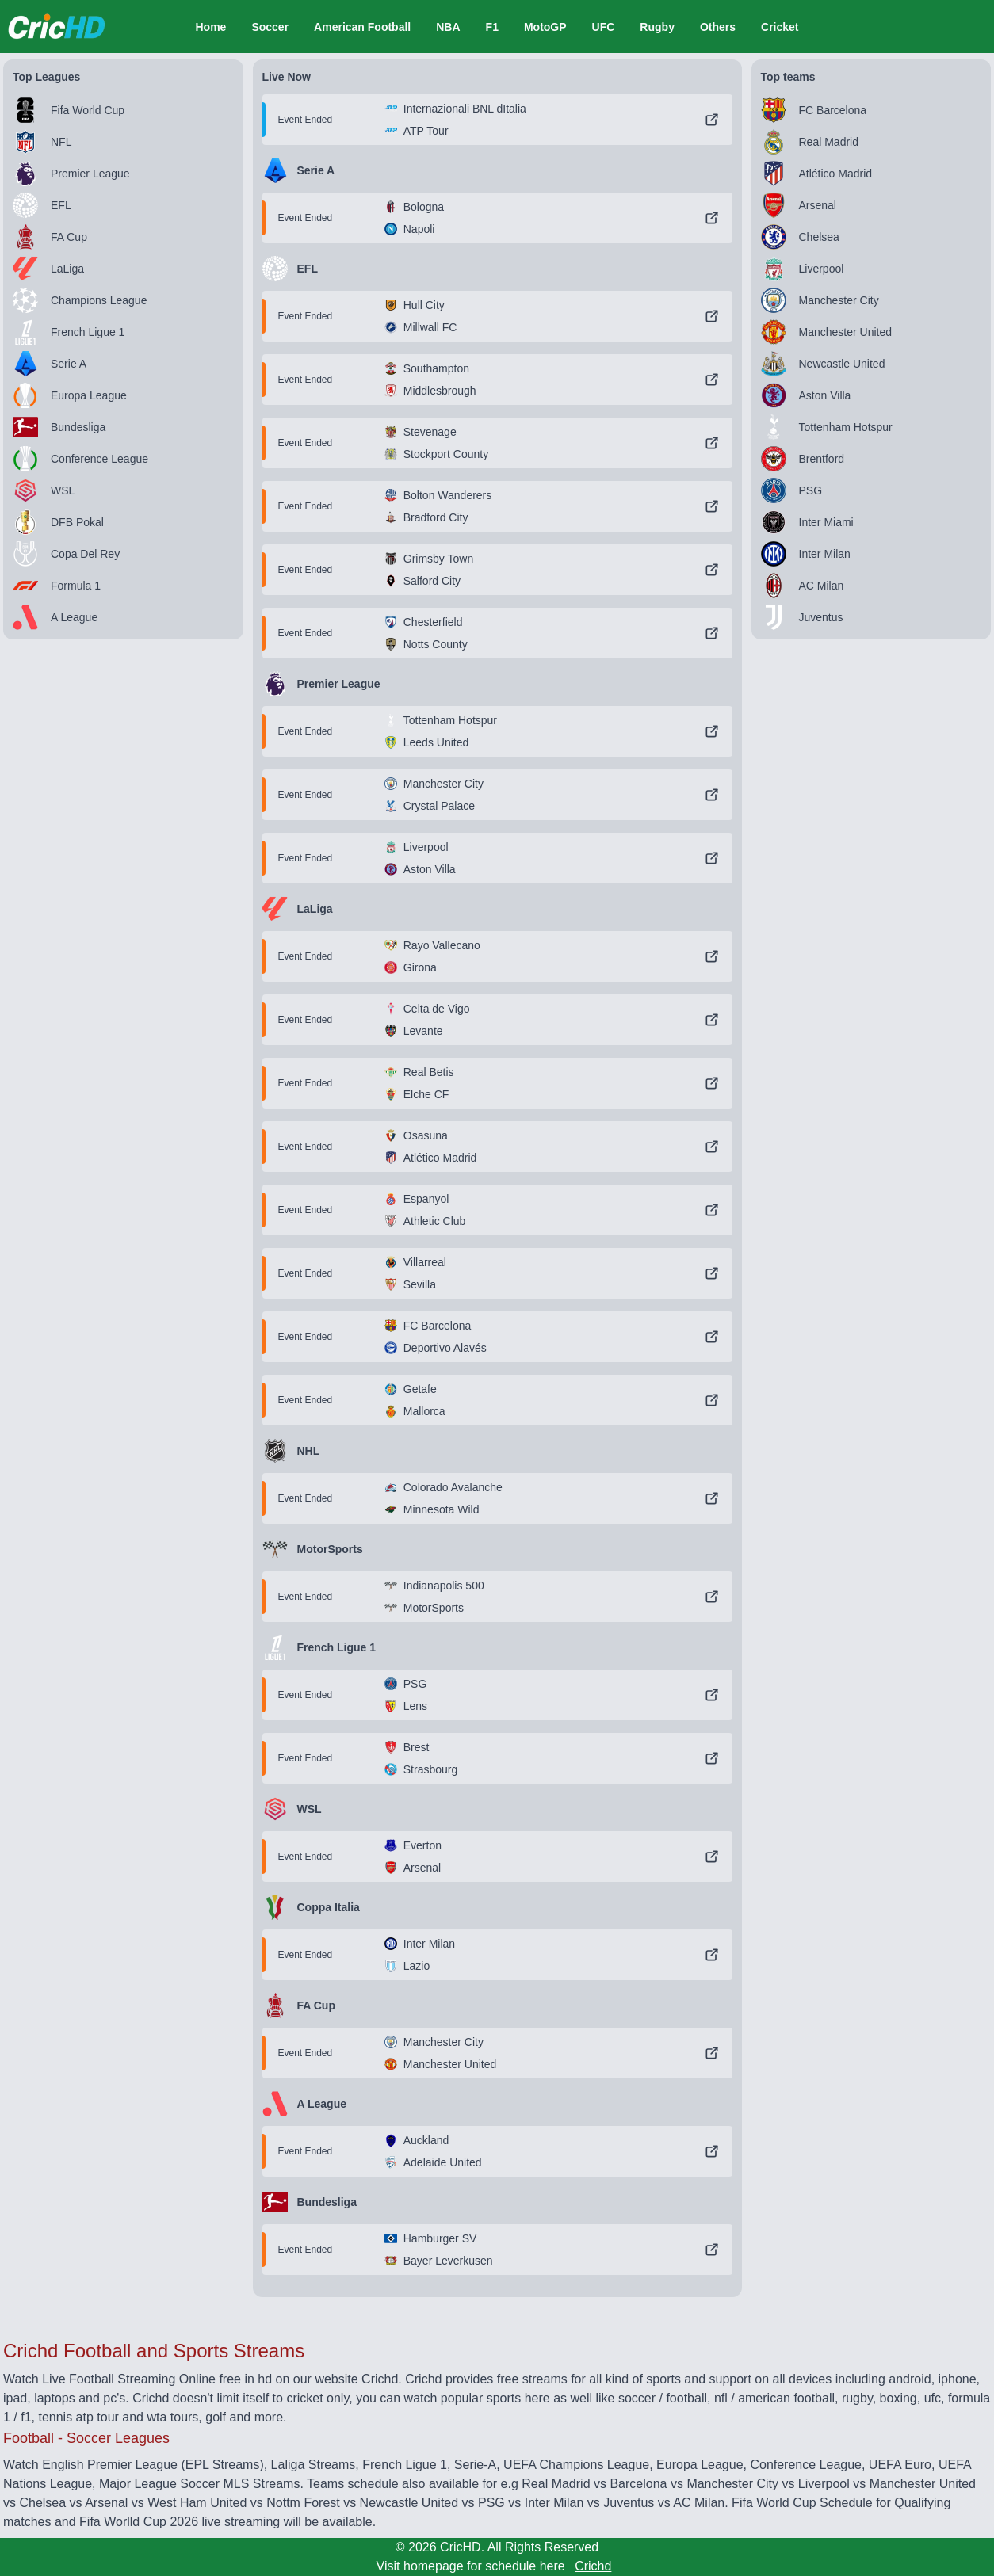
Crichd (593, 2566)
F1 (492, 27)
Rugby (657, 27)
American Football (362, 27)
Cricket (779, 27)
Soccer (270, 27)
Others (718, 27)
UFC (603, 27)
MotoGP (545, 27)
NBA (448, 27)
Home (210, 27)
